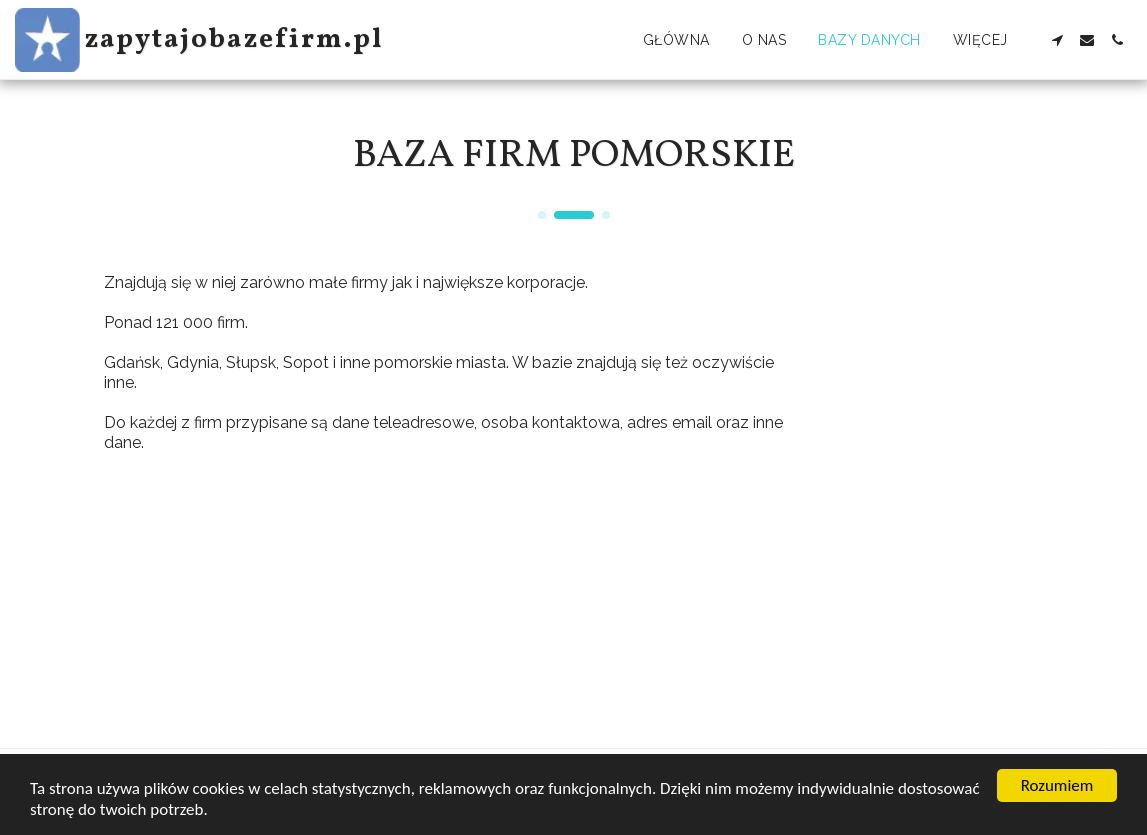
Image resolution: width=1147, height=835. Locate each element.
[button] (1057, 40)
